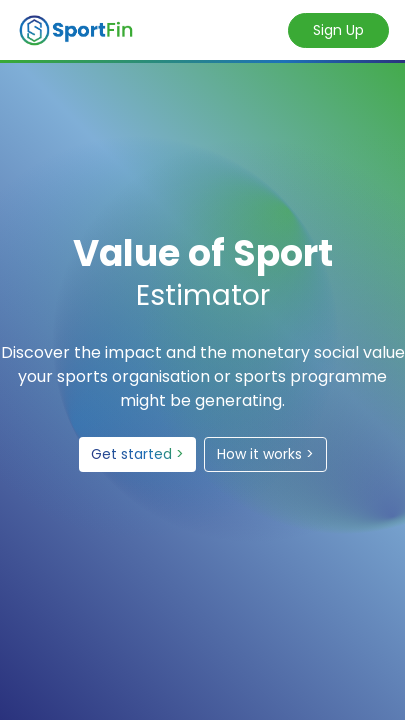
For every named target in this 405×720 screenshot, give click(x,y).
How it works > (265, 454)
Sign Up (338, 30)
